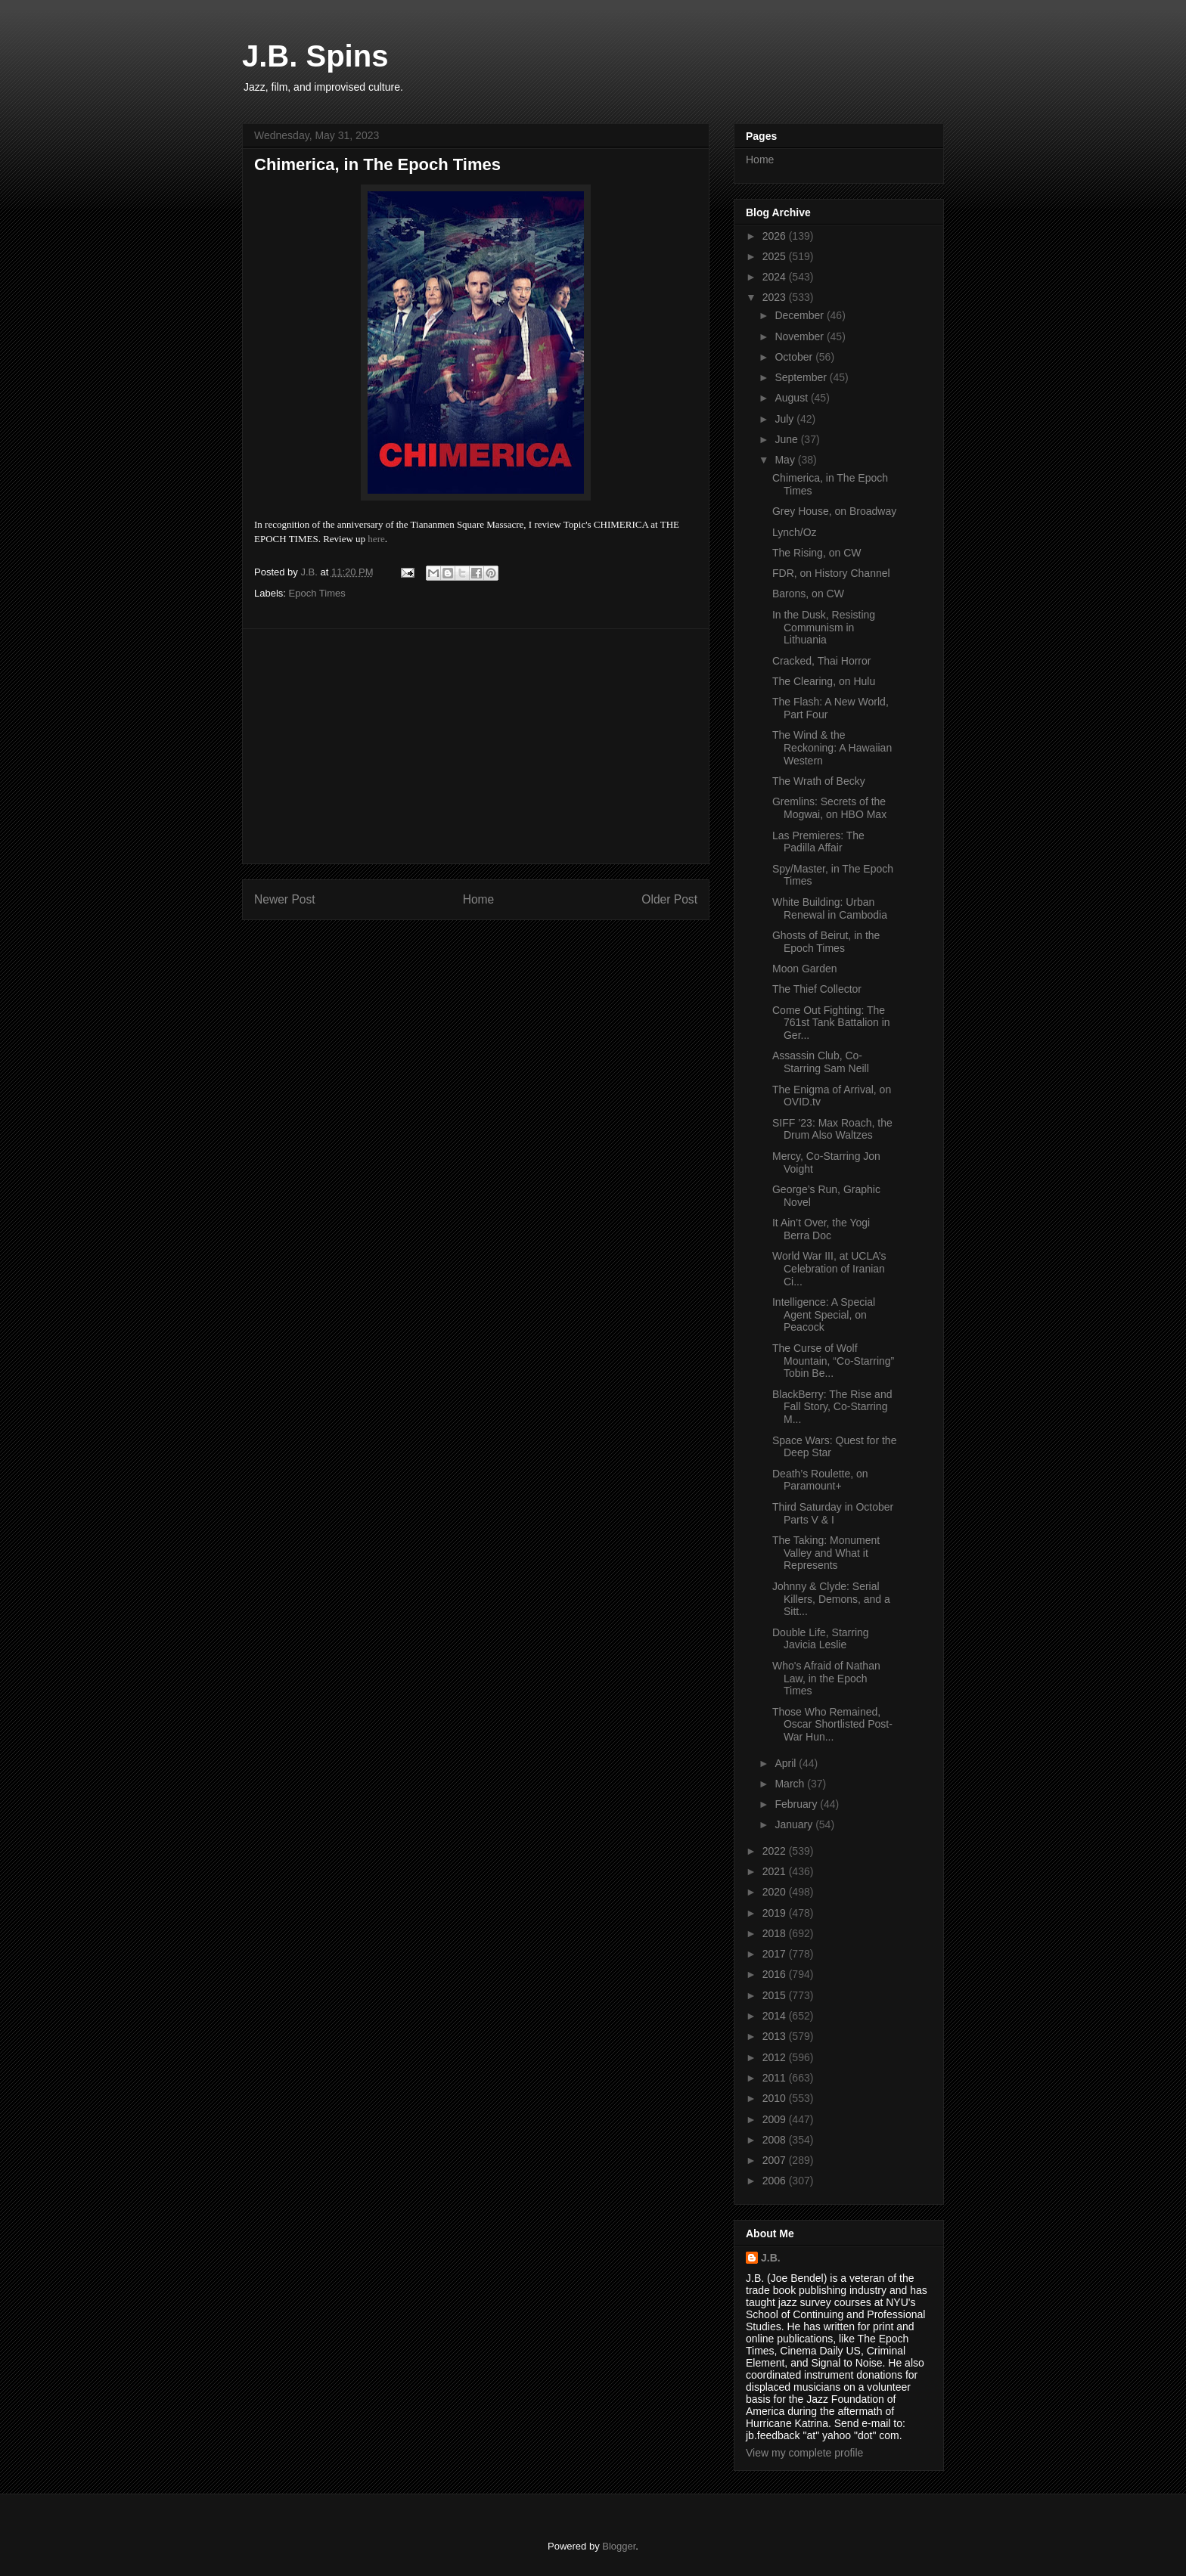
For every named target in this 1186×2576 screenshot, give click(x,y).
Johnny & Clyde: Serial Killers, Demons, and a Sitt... (831, 1599)
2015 (775, 1995)
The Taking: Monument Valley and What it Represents (826, 1553)
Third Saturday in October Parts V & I (832, 1513)
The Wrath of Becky (818, 781)
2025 (775, 256)
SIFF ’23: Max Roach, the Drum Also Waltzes (832, 1129)
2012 (775, 2057)
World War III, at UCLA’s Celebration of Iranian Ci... (829, 1269)
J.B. (771, 2258)
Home (479, 899)
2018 (775, 1933)
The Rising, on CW (816, 553)
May (786, 460)
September (802, 377)
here (376, 538)
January (795, 1824)
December (800, 315)
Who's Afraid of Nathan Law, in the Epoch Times (826, 1678)
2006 (775, 2181)
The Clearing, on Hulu (823, 681)
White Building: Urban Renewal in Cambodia (829, 908)
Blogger (618, 2546)
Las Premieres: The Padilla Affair (818, 841)
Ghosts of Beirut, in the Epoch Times (826, 941)
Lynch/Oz (794, 532)
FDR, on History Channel (831, 573)
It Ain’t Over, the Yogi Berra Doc (821, 1229)
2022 (775, 1851)
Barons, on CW (808, 593)
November (800, 336)
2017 (775, 1954)
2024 (775, 277)
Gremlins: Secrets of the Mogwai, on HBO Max (829, 807)
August (792, 398)
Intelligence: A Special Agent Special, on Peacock (823, 1315)
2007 (775, 2160)
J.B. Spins (315, 56)
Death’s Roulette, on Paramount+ (820, 1480)
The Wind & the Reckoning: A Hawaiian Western (832, 748)
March (791, 1784)
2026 (775, 236)
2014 (775, 2016)
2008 (775, 2140)
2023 (775, 297)
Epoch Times (317, 593)
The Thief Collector (817, 989)
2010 (775, 2098)
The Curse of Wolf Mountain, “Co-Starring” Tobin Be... (833, 1361)
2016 (775, 1974)
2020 (775, 1892)
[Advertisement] (475, 746)
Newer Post (284, 899)
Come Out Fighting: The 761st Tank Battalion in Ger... (831, 1023)
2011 (775, 2078)
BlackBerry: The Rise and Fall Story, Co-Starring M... (832, 1407)
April (787, 1763)
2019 (775, 1913)
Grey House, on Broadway (834, 511)
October (795, 357)
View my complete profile (804, 2453)
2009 (775, 2119)
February (797, 1804)
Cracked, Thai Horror (821, 661)
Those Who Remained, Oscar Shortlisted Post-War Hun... (832, 1725)
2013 (775, 2036)
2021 (775, 1871)
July (785, 419)
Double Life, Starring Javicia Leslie (820, 1638)
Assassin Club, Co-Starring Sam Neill (820, 1061)
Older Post (669, 899)
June (787, 439)
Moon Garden (804, 969)
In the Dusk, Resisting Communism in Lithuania (823, 627)
